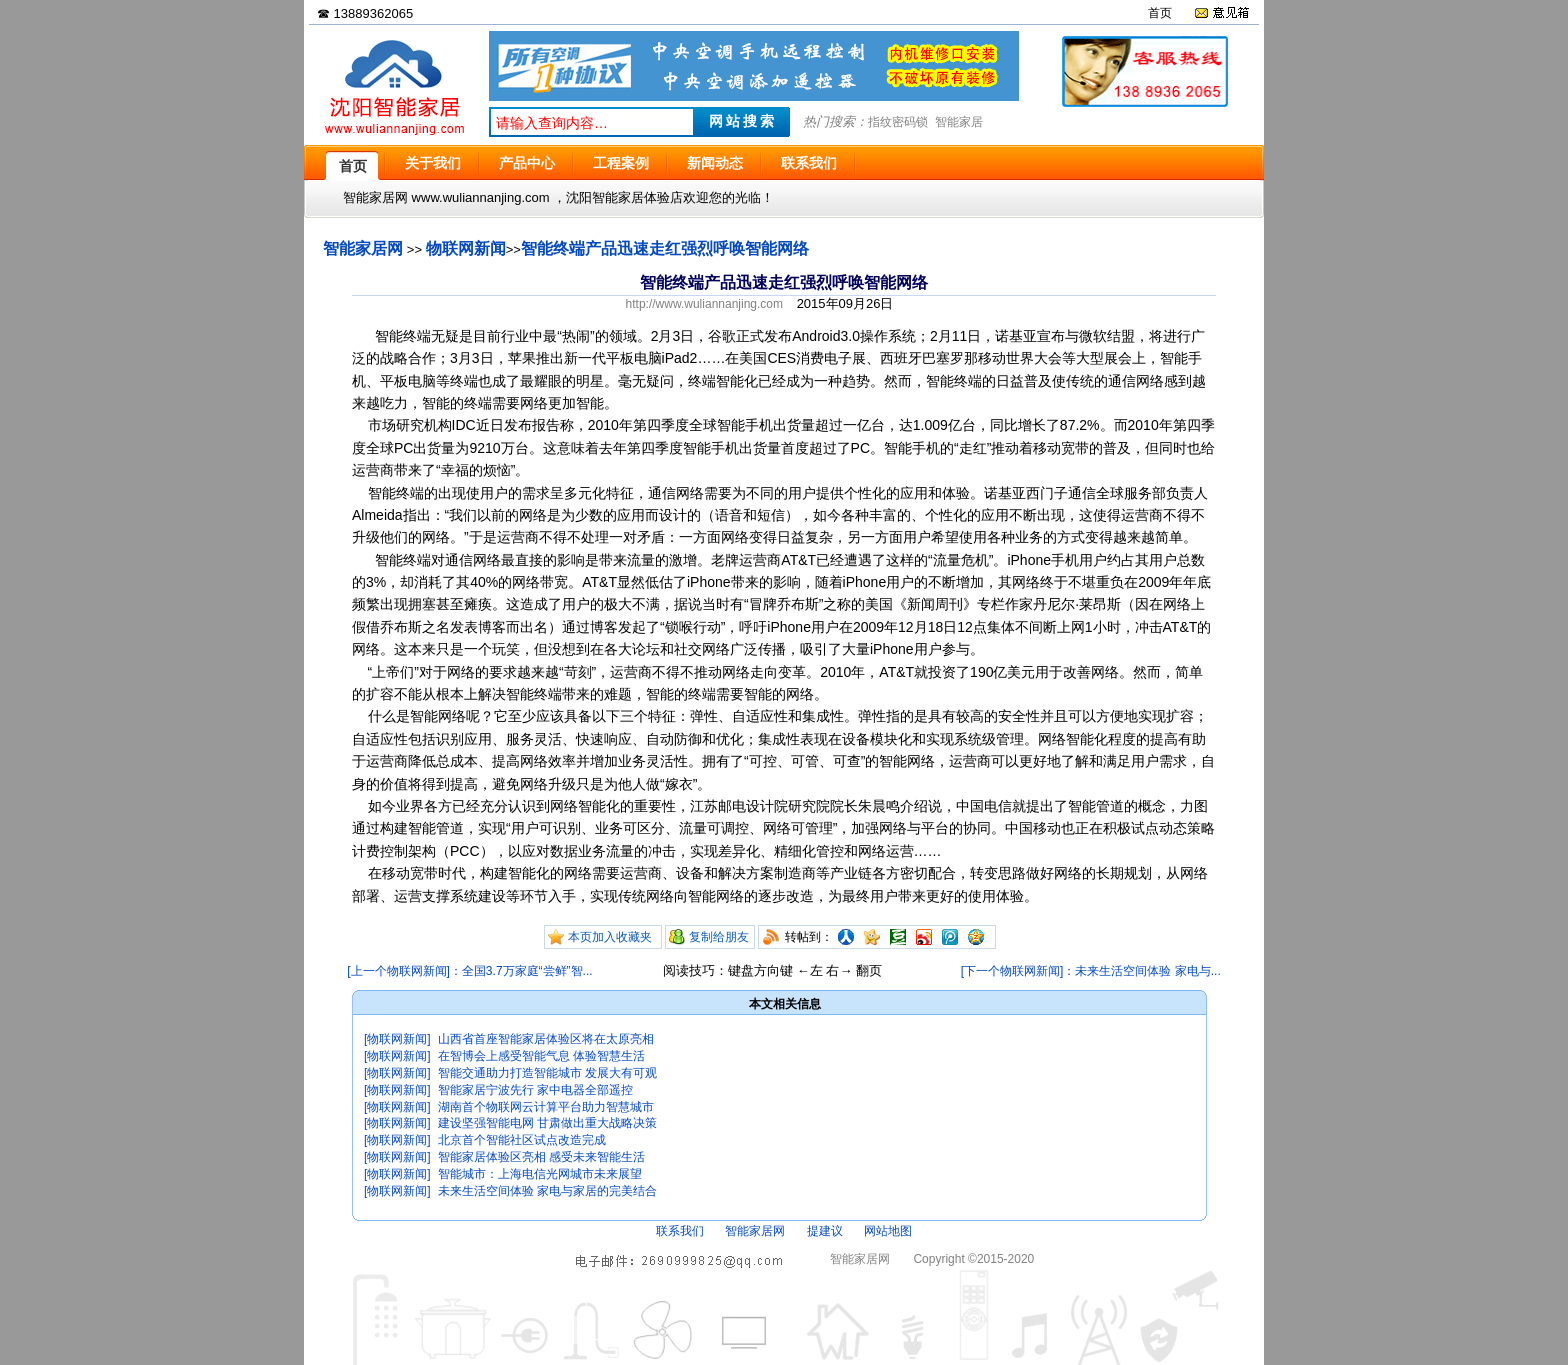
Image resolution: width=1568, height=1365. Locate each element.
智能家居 (959, 122)
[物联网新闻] (397, 1039)
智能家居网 (363, 248)
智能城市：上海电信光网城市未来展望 (540, 1174)
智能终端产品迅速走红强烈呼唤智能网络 (665, 248)
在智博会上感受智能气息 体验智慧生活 (541, 1056)
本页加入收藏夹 (610, 937)
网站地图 (888, 1231)
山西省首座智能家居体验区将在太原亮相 (546, 1039)
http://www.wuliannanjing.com (704, 304)
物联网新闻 (466, 248)
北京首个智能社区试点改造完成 (522, 1140)
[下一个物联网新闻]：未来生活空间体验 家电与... (1091, 971)
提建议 (825, 1231)
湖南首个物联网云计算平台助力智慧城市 (546, 1107)
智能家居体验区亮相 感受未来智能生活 (541, 1157)
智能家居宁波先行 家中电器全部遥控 (535, 1090)
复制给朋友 (719, 937)
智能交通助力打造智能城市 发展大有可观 (547, 1073)
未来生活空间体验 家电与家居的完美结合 (547, 1191)
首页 (1160, 13)
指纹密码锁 (898, 122)
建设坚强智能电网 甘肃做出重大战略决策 (547, 1123)
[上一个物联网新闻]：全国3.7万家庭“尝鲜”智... (469, 971)
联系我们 (680, 1231)
